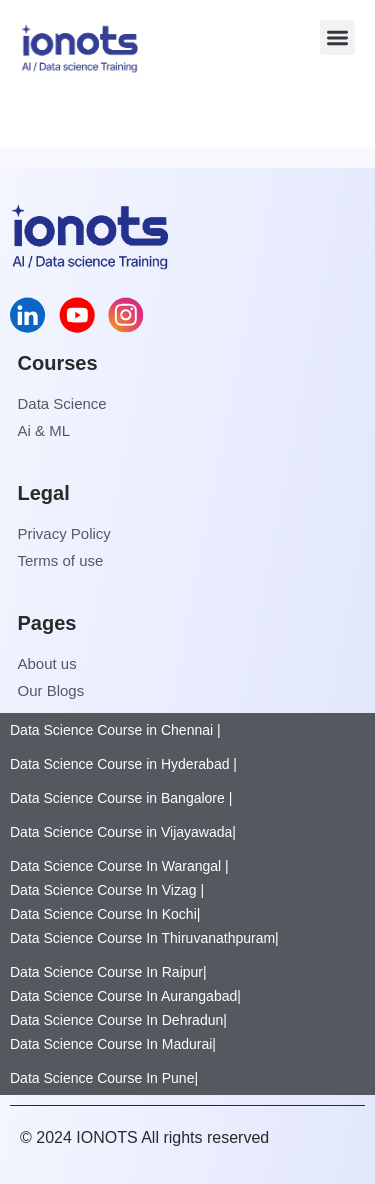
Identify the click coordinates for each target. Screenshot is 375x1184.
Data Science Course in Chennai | (115, 730)
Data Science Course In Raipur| (108, 972)
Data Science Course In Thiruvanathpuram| (144, 938)
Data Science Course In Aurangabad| (125, 996)
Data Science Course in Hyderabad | (123, 764)
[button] (337, 37)
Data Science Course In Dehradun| (118, 1020)
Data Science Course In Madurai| (113, 1044)
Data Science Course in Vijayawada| (123, 832)
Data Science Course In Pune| (104, 1078)
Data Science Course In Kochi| (105, 914)
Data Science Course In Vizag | (107, 890)
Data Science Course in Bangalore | (121, 798)
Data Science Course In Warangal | (119, 866)
